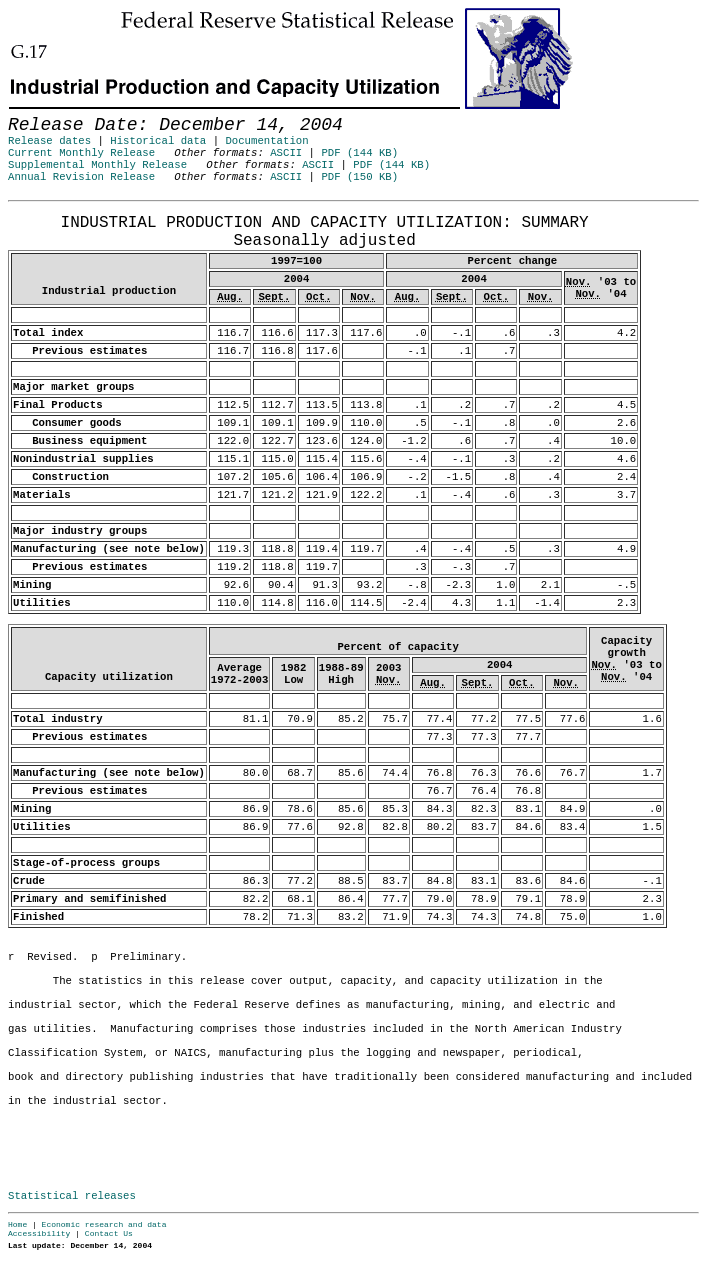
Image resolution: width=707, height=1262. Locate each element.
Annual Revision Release (81, 177)
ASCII (286, 153)
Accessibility (39, 1233)
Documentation (266, 141)
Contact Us (109, 1233)
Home (17, 1224)
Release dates (49, 141)
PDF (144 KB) (359, 153)
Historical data (158, 141)
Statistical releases (72, 1196)
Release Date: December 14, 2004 (57, 211)
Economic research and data (104, 1224)
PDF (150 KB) (359, 177)
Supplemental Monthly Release (97, 165)
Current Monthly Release (81, 153)
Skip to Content (32, 112)
